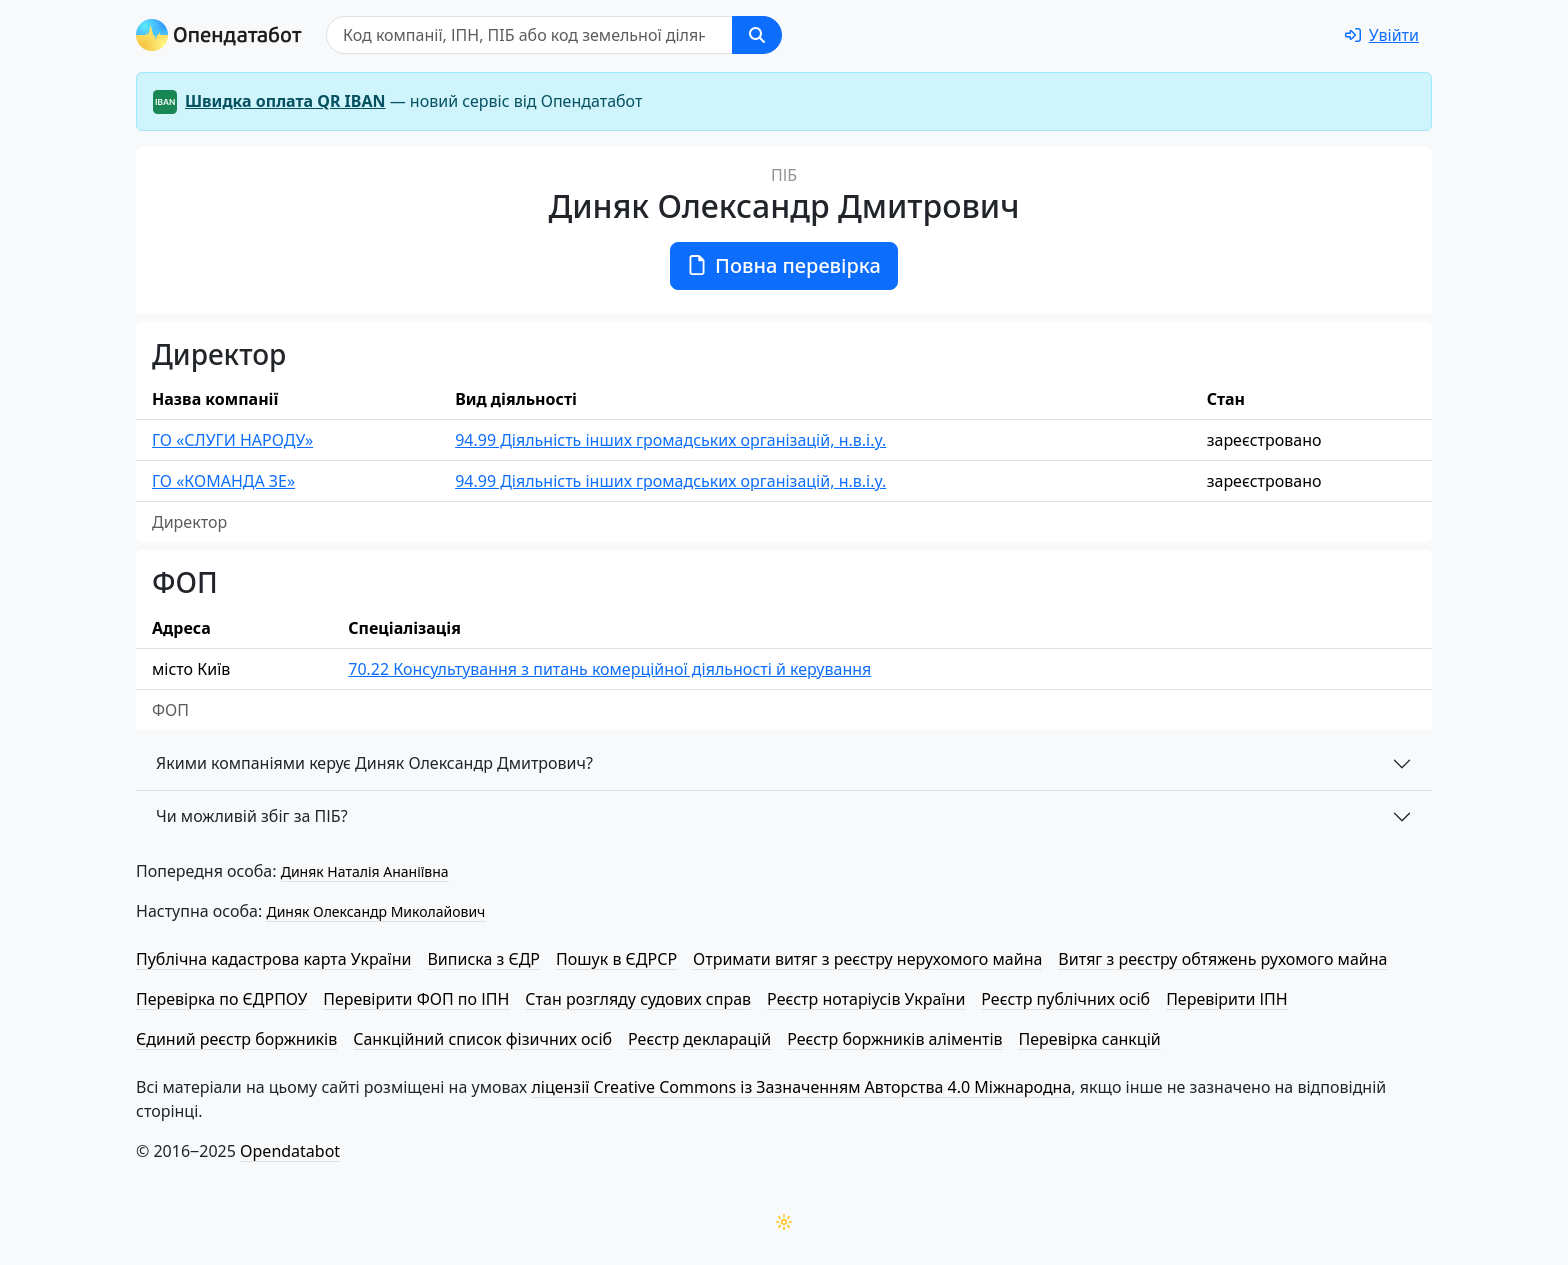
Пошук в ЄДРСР (616, 959)
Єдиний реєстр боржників (236, 1039)
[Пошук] (529, 35)
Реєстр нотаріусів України (866, 999)
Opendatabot (290, 1151)
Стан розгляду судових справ (638, 999)
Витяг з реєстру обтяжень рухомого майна (1222, 959)
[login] (1382, 35)
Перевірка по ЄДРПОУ (221, 999)
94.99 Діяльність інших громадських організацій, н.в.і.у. (670, 440)
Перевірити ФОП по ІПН (416, 999)
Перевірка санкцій (1090, 1039)
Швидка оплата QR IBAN (285, 101)
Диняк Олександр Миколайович (375, 911)
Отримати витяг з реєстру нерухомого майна (867, 959)
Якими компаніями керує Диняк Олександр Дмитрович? (374, 763)
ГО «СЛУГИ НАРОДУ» (232, 440)
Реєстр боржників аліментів (894, 1039)
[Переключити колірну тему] (784, 1222)
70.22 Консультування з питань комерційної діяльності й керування (609, 669)
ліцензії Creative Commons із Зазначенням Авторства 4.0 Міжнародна (801, 1087)
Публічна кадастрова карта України (273, 959)
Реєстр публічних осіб (1065, 999)
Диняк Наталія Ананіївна (365, 871)
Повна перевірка (784, 265)
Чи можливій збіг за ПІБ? (252, 816)
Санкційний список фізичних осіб (482, 1039)
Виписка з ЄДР (483, 959)
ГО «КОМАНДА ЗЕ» (223, 481)
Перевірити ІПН (1227, 999)
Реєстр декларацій (699, 1039)
